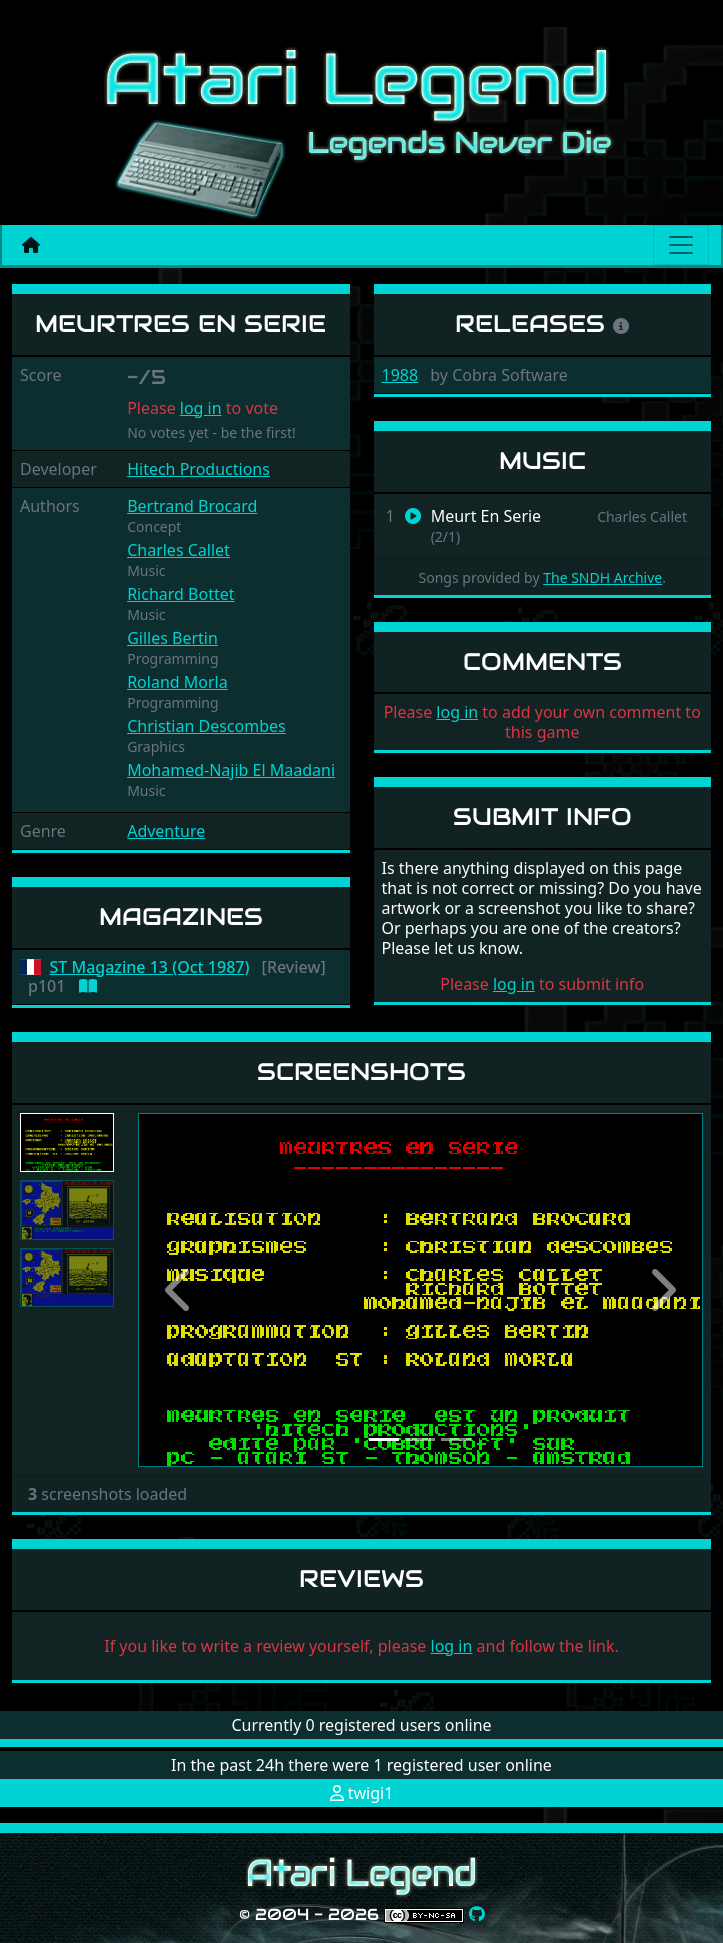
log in (201, 408)
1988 (400, 375)
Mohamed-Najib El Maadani (231, 770)
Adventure (166, 831)
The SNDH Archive (602, 577)
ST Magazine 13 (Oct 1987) (150, 967)
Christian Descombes (206, 726)
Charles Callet (178, 550)
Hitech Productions (198, 469)
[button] (180, 1290)
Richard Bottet (180, 594)
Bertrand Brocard (192, 506)
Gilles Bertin (172, 638)
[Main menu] (681, 245)
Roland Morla (177, 682)
